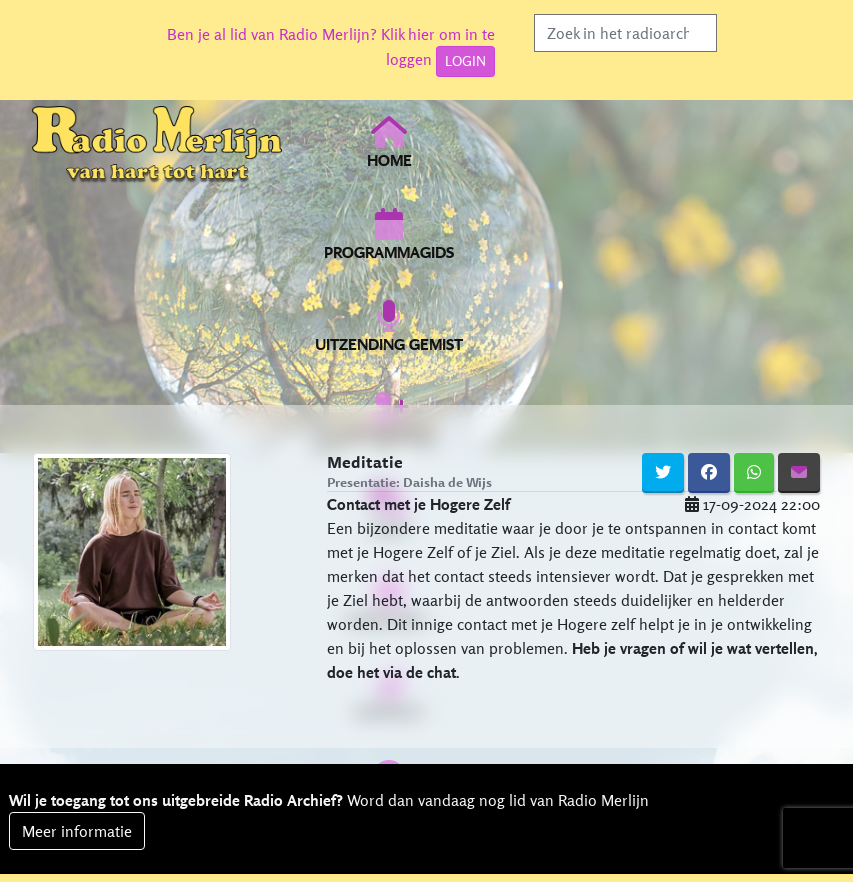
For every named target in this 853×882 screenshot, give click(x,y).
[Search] (625, 33)
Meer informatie (77, 831)
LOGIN (465, 61)
